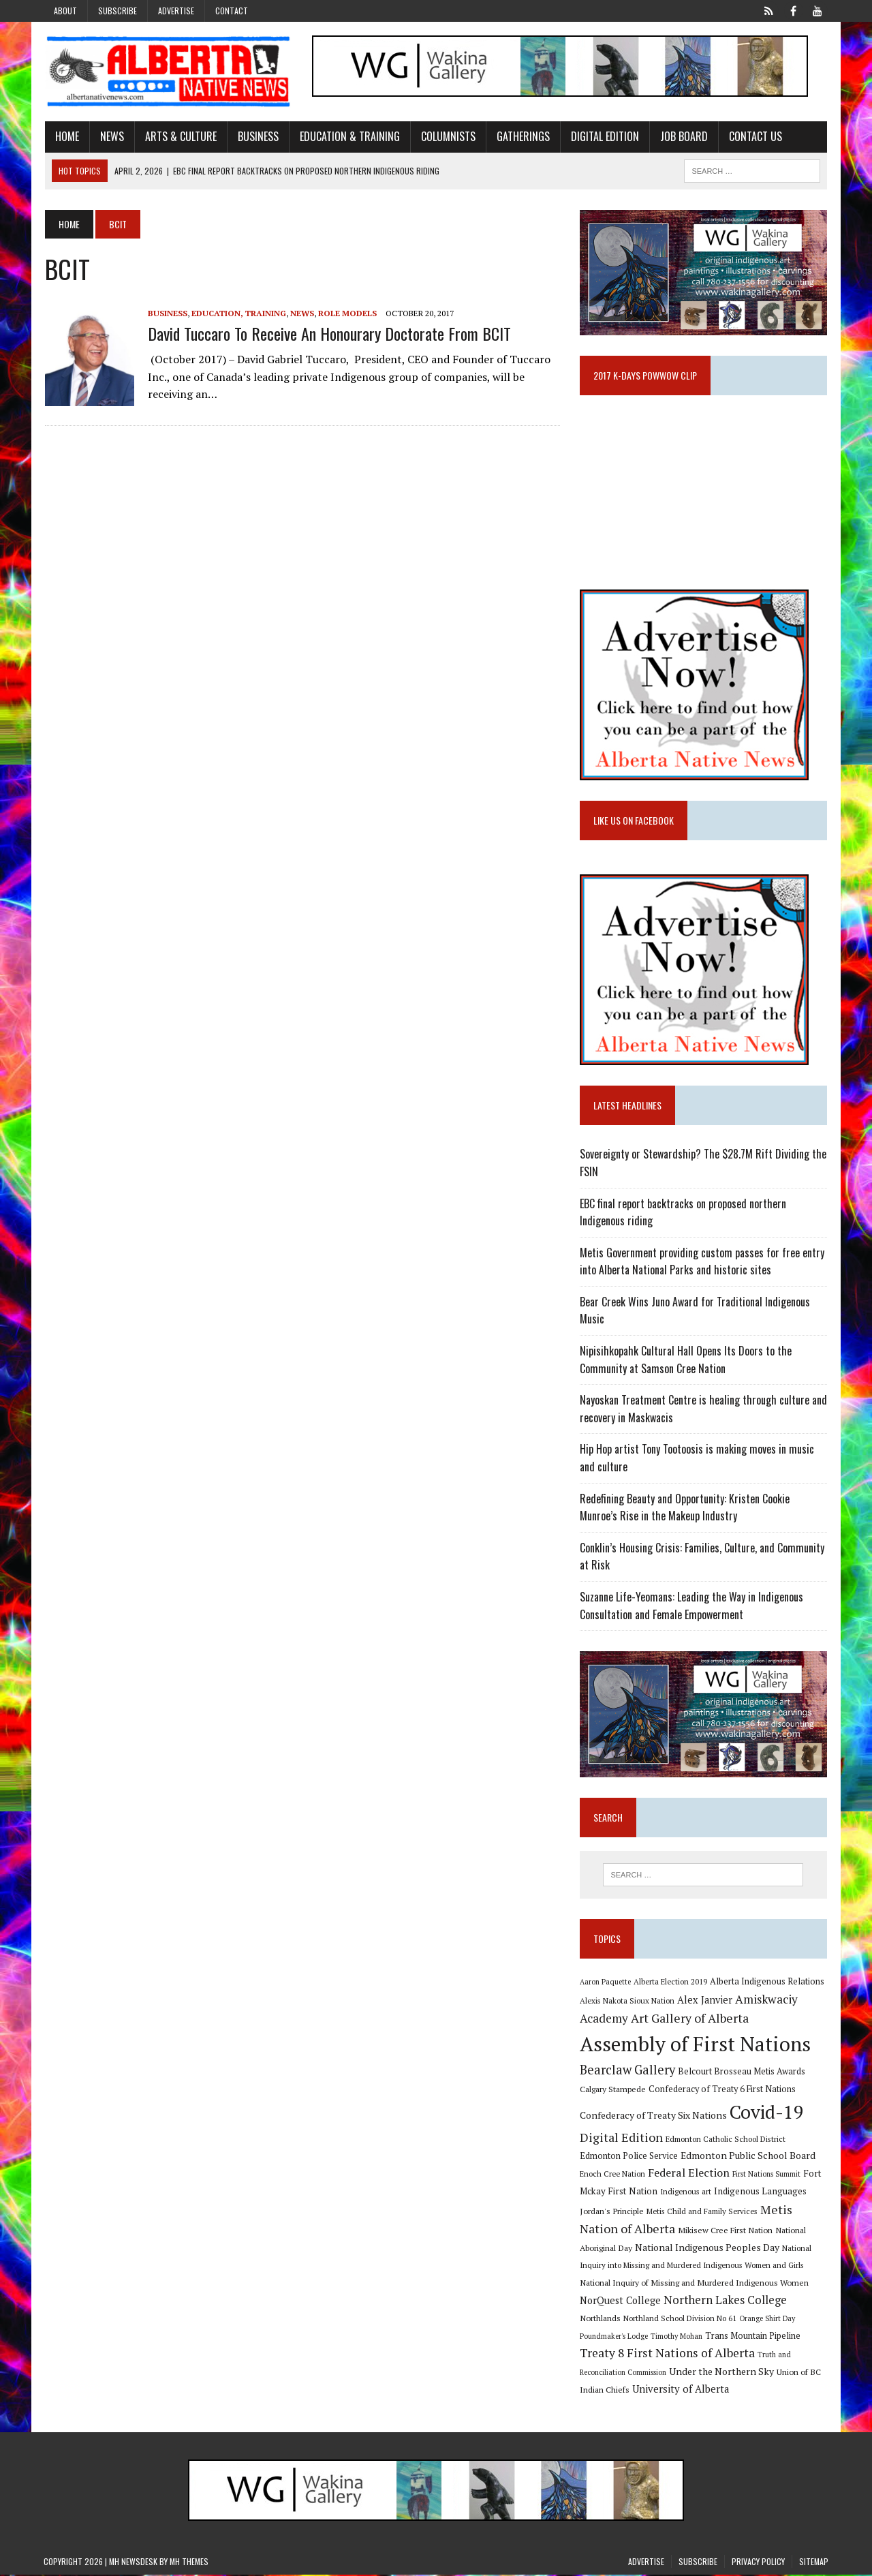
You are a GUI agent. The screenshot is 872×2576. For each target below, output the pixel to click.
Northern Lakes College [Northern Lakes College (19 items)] (725, 2301)
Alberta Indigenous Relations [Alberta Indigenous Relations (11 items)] (767, 1983)
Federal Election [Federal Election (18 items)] (689, 2173)
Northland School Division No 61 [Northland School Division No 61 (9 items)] (679, 2319)
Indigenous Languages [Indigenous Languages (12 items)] (760, 2192)
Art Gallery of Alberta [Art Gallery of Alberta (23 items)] (690, 2020)
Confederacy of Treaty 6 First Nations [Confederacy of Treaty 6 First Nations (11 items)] (722, 2090)
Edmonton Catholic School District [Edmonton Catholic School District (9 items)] (725, 2140)
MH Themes (189, 2563)
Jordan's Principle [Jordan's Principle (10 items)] (612, 2212)
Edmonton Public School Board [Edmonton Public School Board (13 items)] (748, 2156)
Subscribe (117, 10)
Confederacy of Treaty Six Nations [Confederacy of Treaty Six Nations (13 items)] (653, 2116)
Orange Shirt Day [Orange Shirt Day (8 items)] (767, 2320)
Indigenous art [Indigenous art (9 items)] (685, 2193)
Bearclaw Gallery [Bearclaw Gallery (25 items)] (627, 2071)
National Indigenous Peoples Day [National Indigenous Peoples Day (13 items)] (707, 2248)
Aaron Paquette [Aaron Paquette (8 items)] (605, 1983)
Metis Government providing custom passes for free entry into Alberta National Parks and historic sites (702, 1262)
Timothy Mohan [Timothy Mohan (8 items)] (676, 2337)
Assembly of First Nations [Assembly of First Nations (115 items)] (695, 2045)
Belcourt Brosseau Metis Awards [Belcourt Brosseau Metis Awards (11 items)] (741, 2073)
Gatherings (521, 136)
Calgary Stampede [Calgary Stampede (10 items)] (613, 2090)
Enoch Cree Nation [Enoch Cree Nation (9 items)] (612, 2175)
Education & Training (348, 136)
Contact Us (754, 136)
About (65, 10)
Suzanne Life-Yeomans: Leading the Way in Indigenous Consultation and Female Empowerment (691, 1606)
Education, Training (237, 313)
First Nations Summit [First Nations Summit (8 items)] (766, 2175)
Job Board (682, 136)
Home (66, 136)
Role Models (346, 313)
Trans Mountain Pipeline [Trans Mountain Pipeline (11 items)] (752, 2337)
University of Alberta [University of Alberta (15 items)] (680, 2390)
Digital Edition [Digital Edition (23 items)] (621, 2138)
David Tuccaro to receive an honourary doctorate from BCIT (328, 333)
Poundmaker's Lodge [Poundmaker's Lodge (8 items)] (614, 2337)
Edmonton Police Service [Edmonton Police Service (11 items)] (629, 2157)
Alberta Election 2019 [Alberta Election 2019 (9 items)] (670, 1983)
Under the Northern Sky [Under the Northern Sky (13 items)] (721, 2372)
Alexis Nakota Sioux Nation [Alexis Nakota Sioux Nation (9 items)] (627, 2002)
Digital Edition (604, 136)
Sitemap (813, 2563)
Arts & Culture (179, 136)
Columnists (447, 136)
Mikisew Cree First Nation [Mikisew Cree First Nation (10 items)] (725, 2231)
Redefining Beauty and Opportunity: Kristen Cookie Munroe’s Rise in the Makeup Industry (685, 1508)
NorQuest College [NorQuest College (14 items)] (620, 2301)
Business (256, 136)
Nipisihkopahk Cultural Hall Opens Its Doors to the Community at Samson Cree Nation (686, 1360)
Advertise (176, 10)
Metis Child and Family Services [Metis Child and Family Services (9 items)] (702, 2212)
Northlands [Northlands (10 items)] (600, 2319)
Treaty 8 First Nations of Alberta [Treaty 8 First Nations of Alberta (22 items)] (667, 2354)
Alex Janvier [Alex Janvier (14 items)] (704, 2001)
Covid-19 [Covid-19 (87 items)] (767, 2113)
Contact (231, 10)
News (111, 136)
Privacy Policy (758, 2563)
